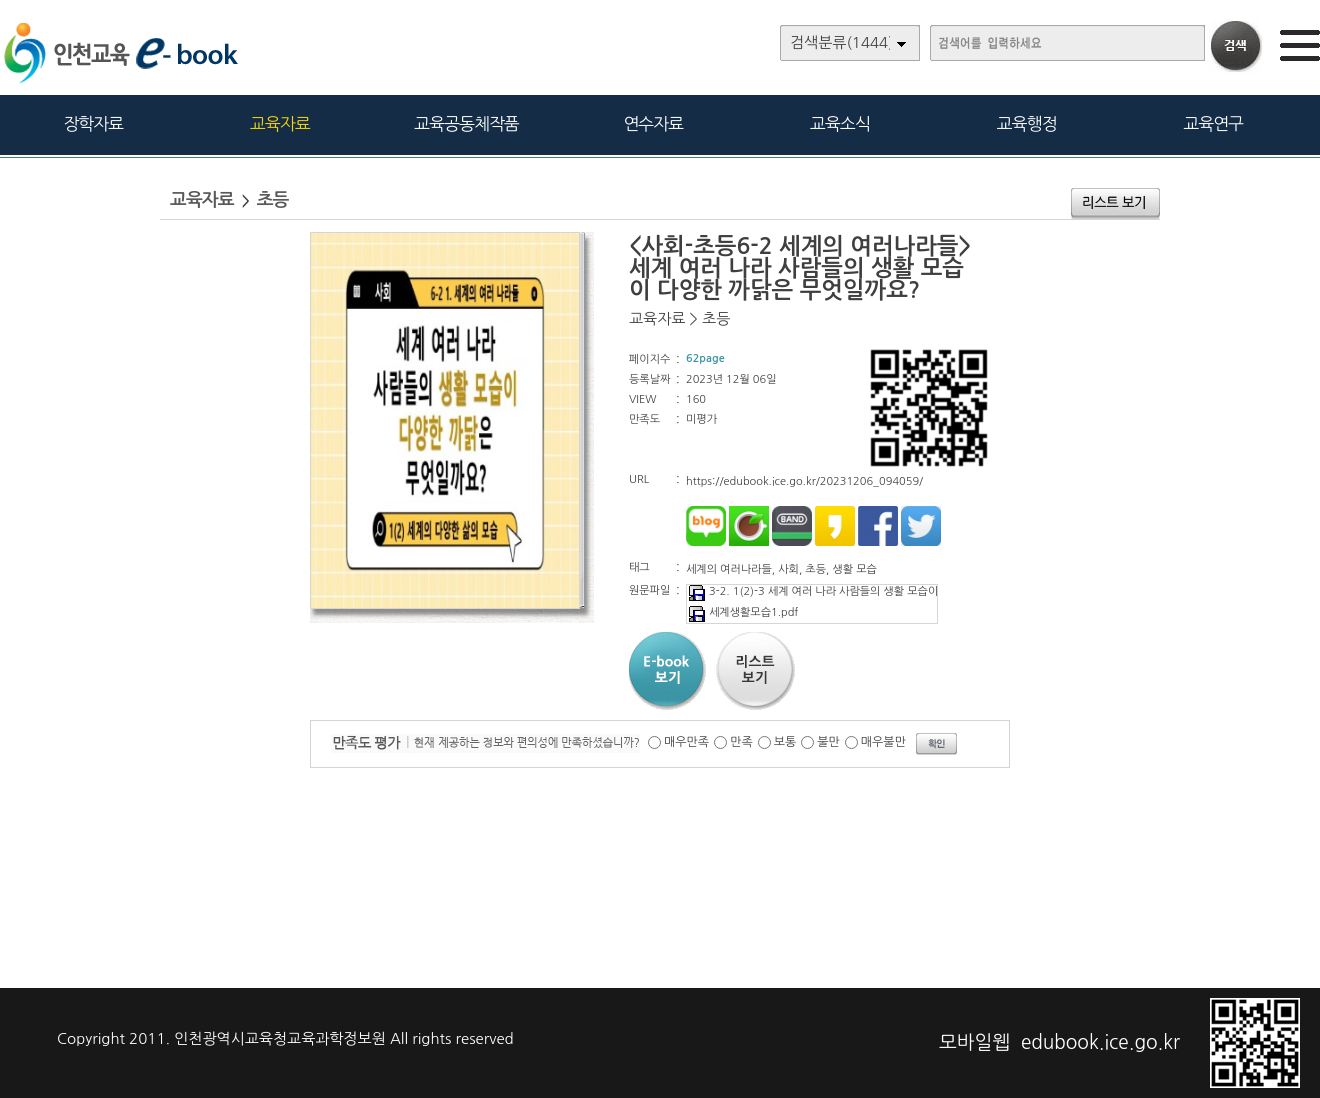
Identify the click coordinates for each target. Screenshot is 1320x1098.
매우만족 (686, 742)
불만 (828, 742)
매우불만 (883, 742)
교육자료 (280, 123)
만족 (741, 742)
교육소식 (840, 123)
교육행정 (1027, 123)
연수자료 (653, 123)
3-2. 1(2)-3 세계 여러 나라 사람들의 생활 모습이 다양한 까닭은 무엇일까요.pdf (884, 591)
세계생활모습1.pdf (742, 612)
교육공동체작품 (466, 123)
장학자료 (93, 123)
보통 (785, 742)
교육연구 (1213, 123)
